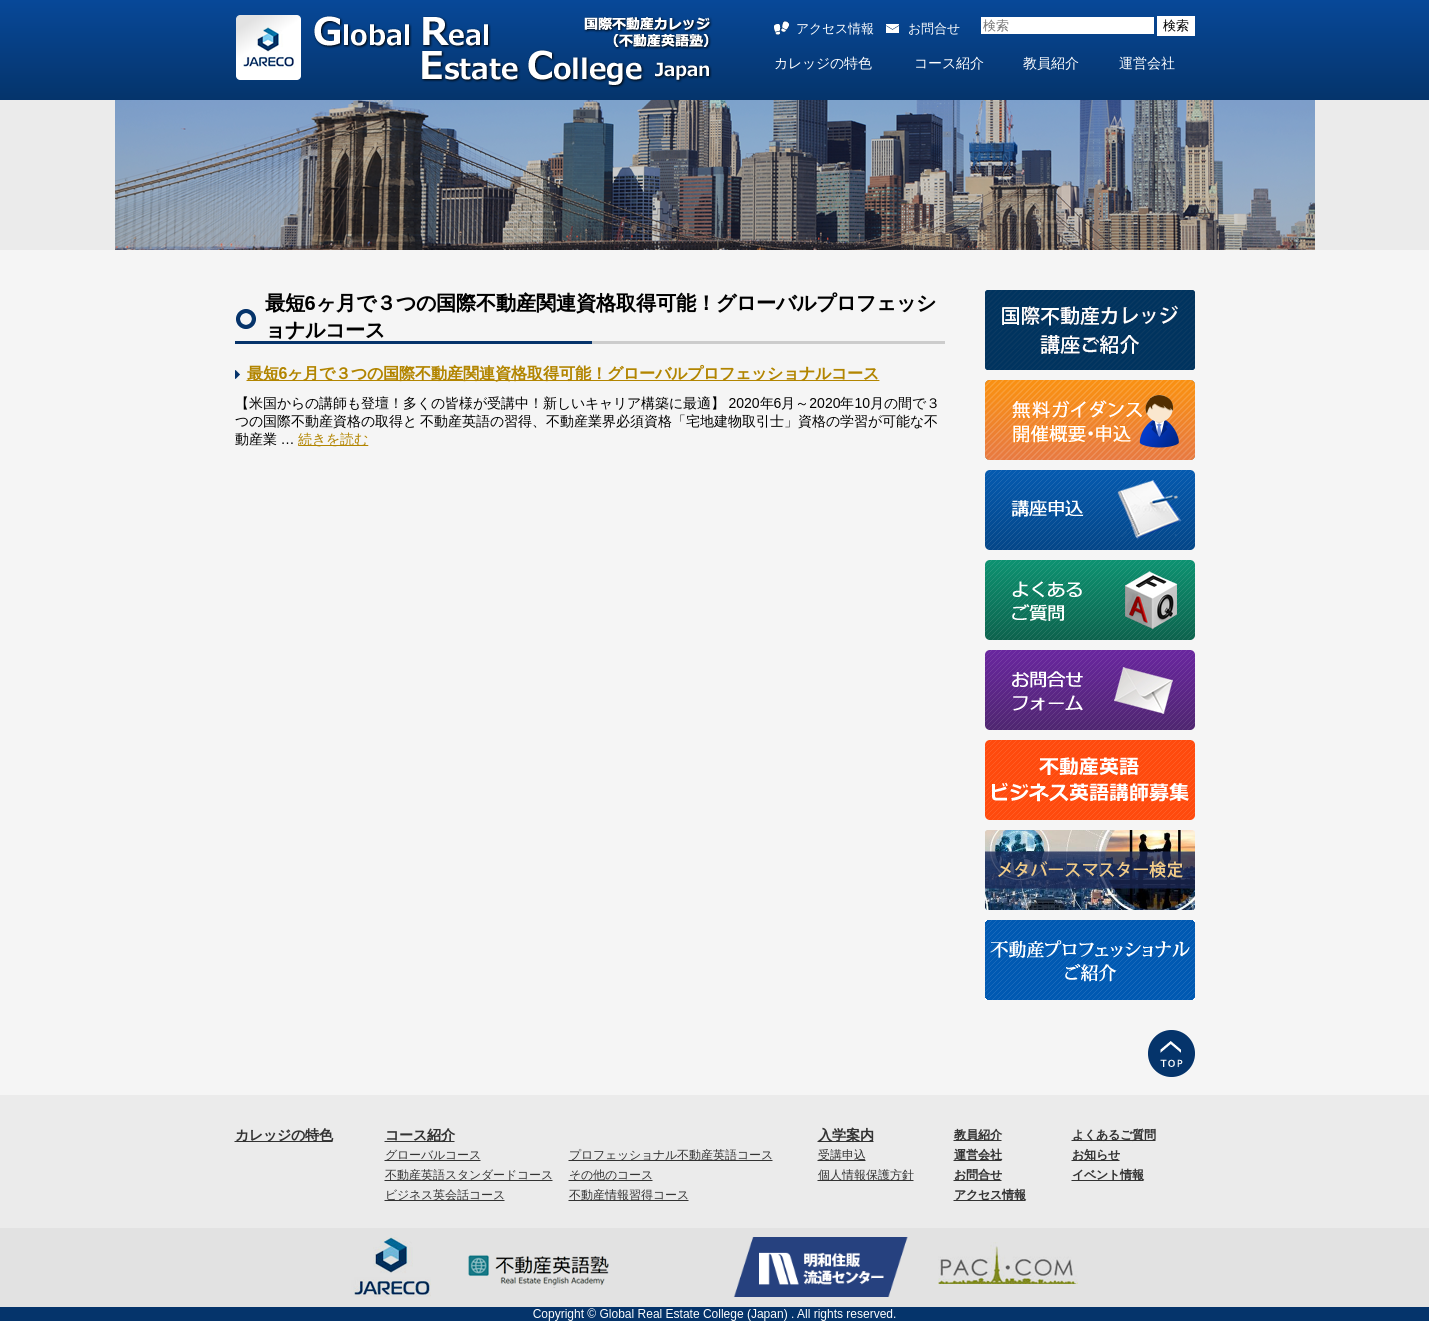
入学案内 (846, 1135)
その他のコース (611, 1175)
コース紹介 (949, 63)
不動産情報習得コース (629, 1195)
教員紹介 (1051, 63)
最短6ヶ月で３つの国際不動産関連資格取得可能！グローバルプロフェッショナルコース (563, 373)
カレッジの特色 (823, 63)
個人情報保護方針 (866, 1175)
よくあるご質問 (1114, 1135)
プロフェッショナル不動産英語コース (671, 1155)
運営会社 (1147, 63)
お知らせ (1096, 1155)
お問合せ (934, 28)
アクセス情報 (835, 28)
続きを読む (333, 439)
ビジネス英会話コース (445, 1195)
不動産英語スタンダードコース (469, 1175)
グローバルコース (433, 1155)
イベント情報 (1108, 1175)
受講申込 (842, 1155)
